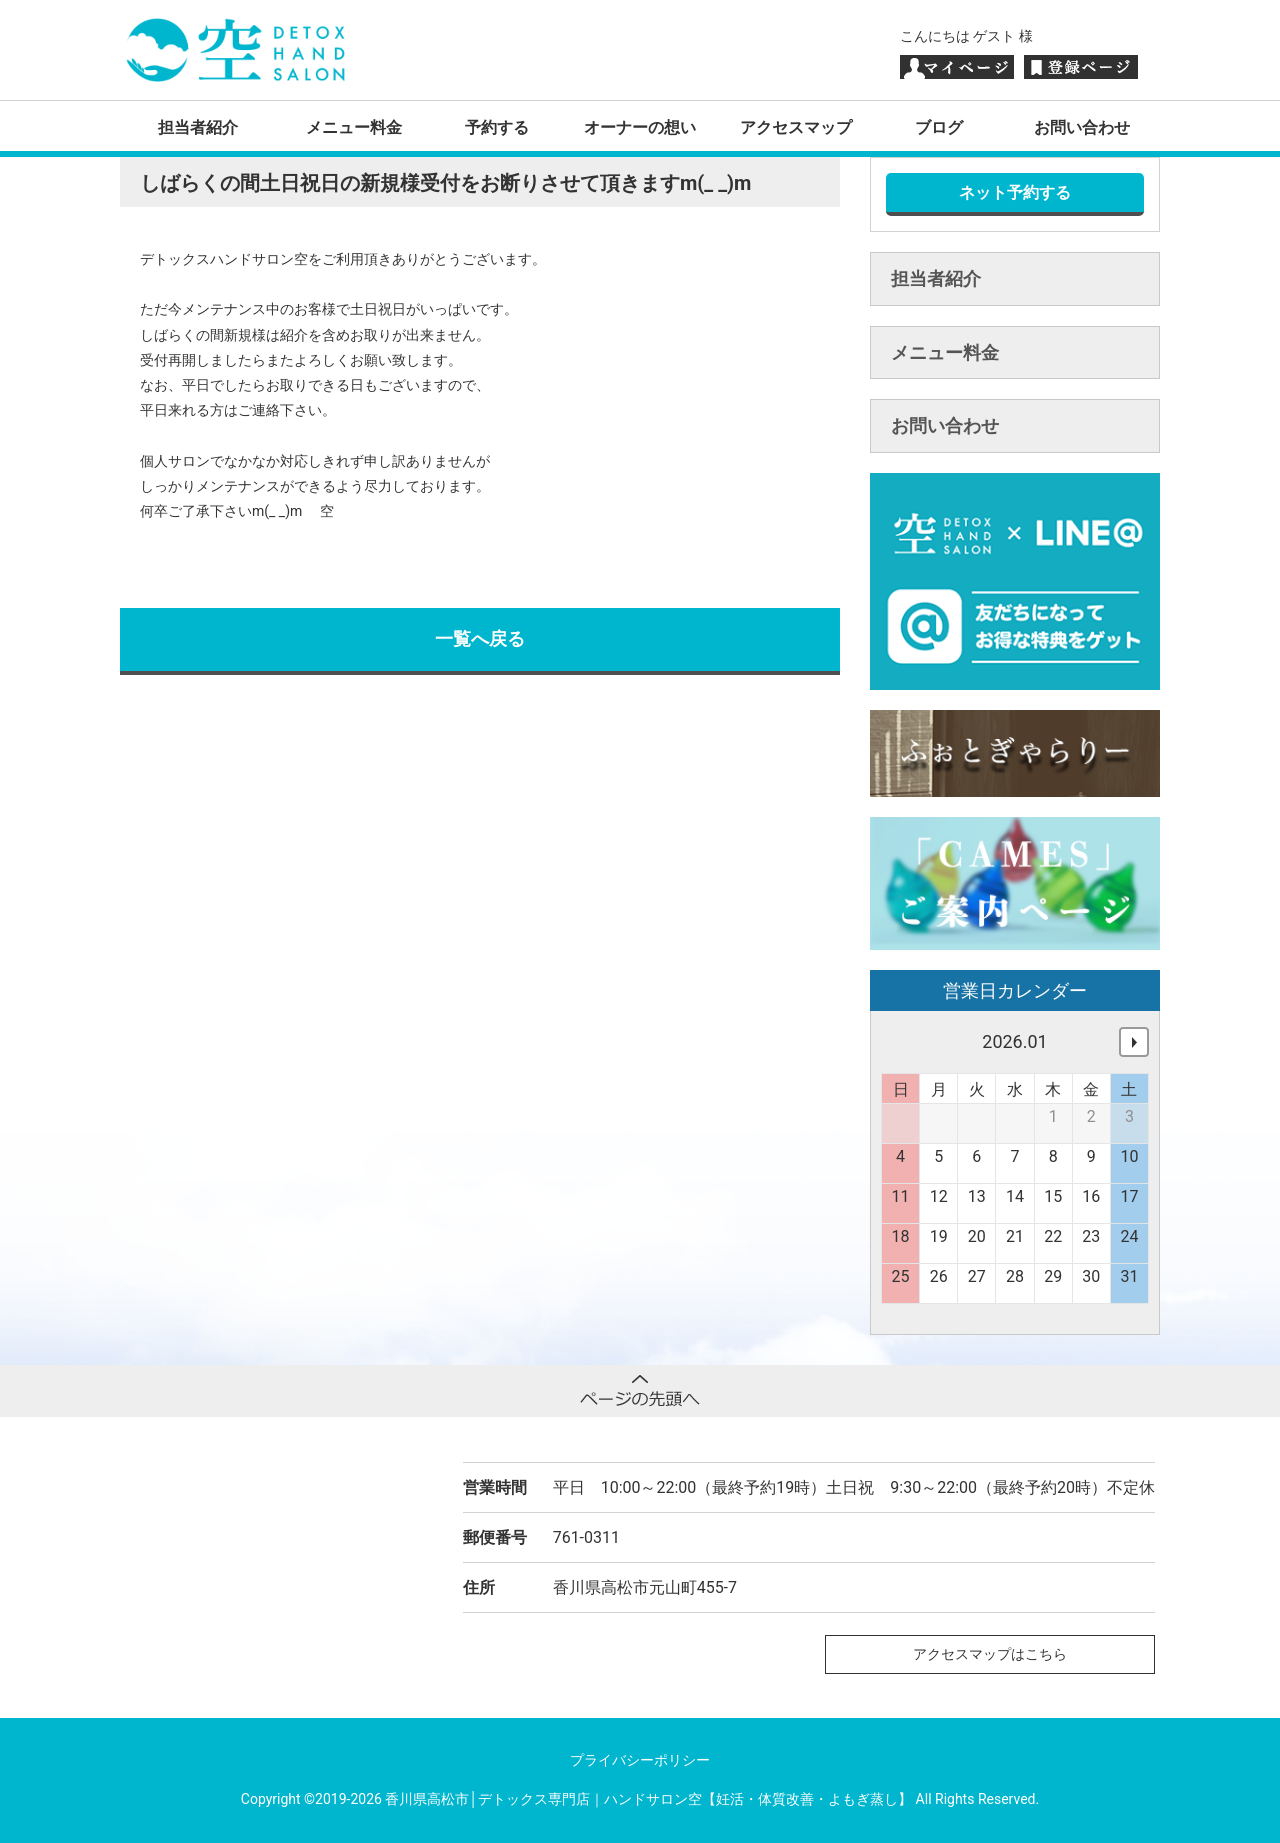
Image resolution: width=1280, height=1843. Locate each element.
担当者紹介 (198, 127)
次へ (1134, 1042)
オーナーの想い (640, 127)
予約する (497, 127)
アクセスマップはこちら (990, 1654)
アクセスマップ (796, 127)
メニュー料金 (354, 127)
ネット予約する (1015, 192)
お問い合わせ (1082, 127)
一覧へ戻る (480, 638)
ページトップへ (640, 1391)
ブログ (939, 127)
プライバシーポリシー (640, 1760)
